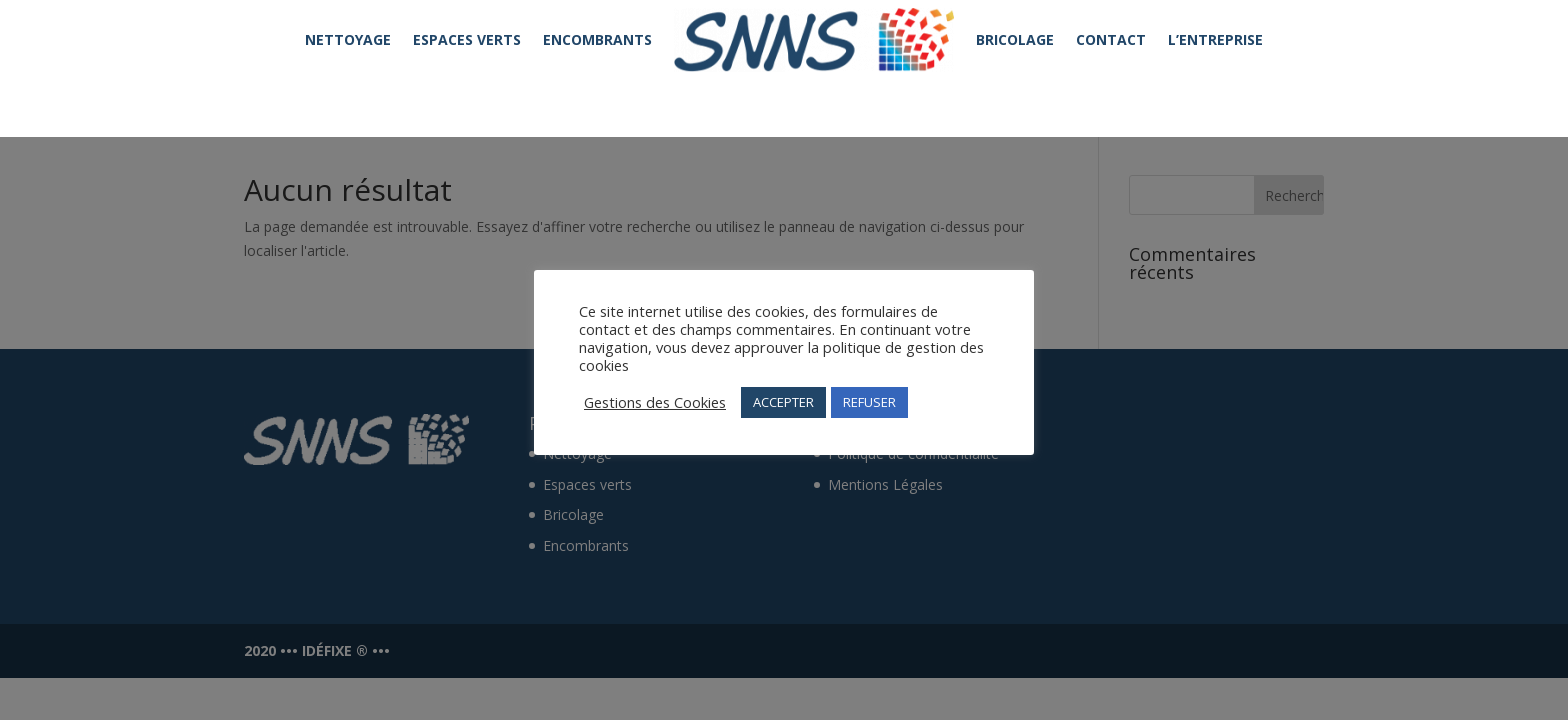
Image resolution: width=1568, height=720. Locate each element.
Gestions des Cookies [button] (655, 402)
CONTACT (1111, 39)
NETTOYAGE (348, 39)
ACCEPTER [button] (783, 402)
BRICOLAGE (1015, 39)
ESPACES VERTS (467, 39)
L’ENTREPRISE (1215, 39)
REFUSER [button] (869, 402)
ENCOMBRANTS (597, 39)
